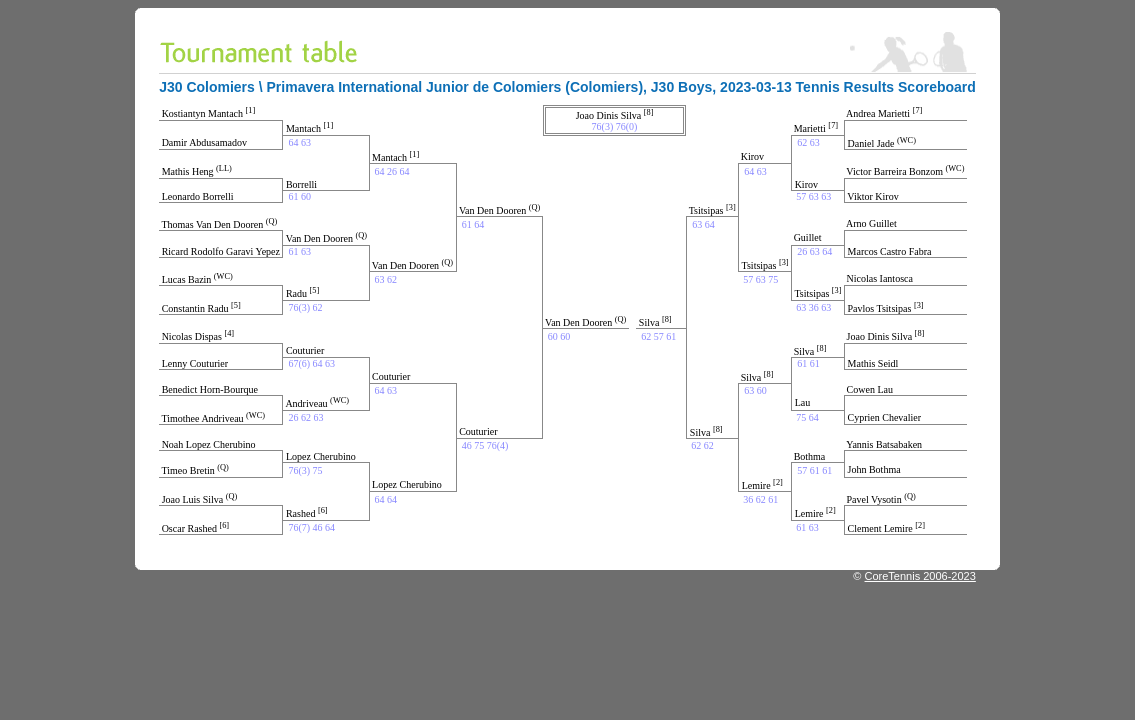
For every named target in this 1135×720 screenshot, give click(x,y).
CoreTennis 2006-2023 (920, 576)
